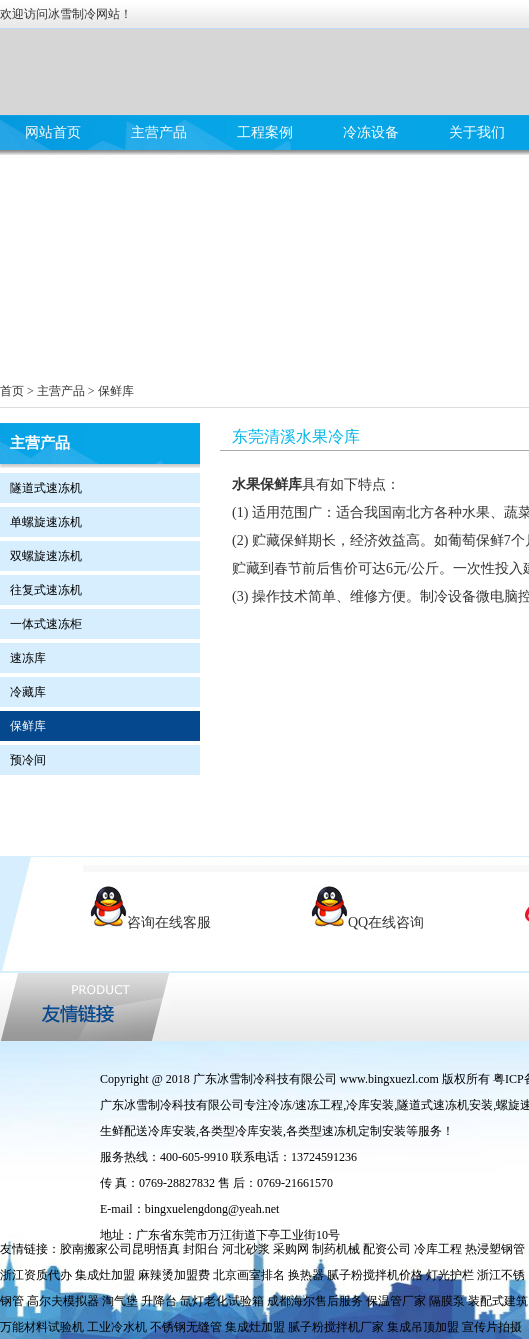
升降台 (159, 1301)
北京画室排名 (249, 1275)
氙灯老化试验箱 (222, 1301)
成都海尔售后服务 (315, 1301)
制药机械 (336, 1249)
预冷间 (28, 760)
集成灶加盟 (105, 1275)
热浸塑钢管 (495, 1249)
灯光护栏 (450, 1275)
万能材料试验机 (42, 1327)
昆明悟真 (156, 1249)
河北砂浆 (246, 1249)
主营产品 (159, 132)
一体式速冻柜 (46, 624)
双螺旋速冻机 (46, 556)
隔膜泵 (447, 1301)
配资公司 (387, 1249)
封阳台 (201, 1249)
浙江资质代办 (36, 1275)
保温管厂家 (396, 1301)
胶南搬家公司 (96, 1249)
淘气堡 (120, 1301)
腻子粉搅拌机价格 (375, 1275)
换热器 (306, 1275)
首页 (12, 391)
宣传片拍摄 (492, 1327)
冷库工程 (438, 1249)
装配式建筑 (498, 1301)
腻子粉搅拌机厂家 (336, 1327)
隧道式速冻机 (46, 488)
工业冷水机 (117, 1327)
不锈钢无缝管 (186, 1327)
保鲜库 (116, 391)
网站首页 (53, 132)
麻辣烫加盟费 (174, 1275)
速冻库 (28, 658)
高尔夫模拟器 (63, 1301)
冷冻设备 (371, 132)
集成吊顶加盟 (423, 1327)
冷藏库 (28, 692)
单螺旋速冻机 (46, 522)
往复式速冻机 (46, 590)
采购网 (291, 1249)
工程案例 (265, 132)
